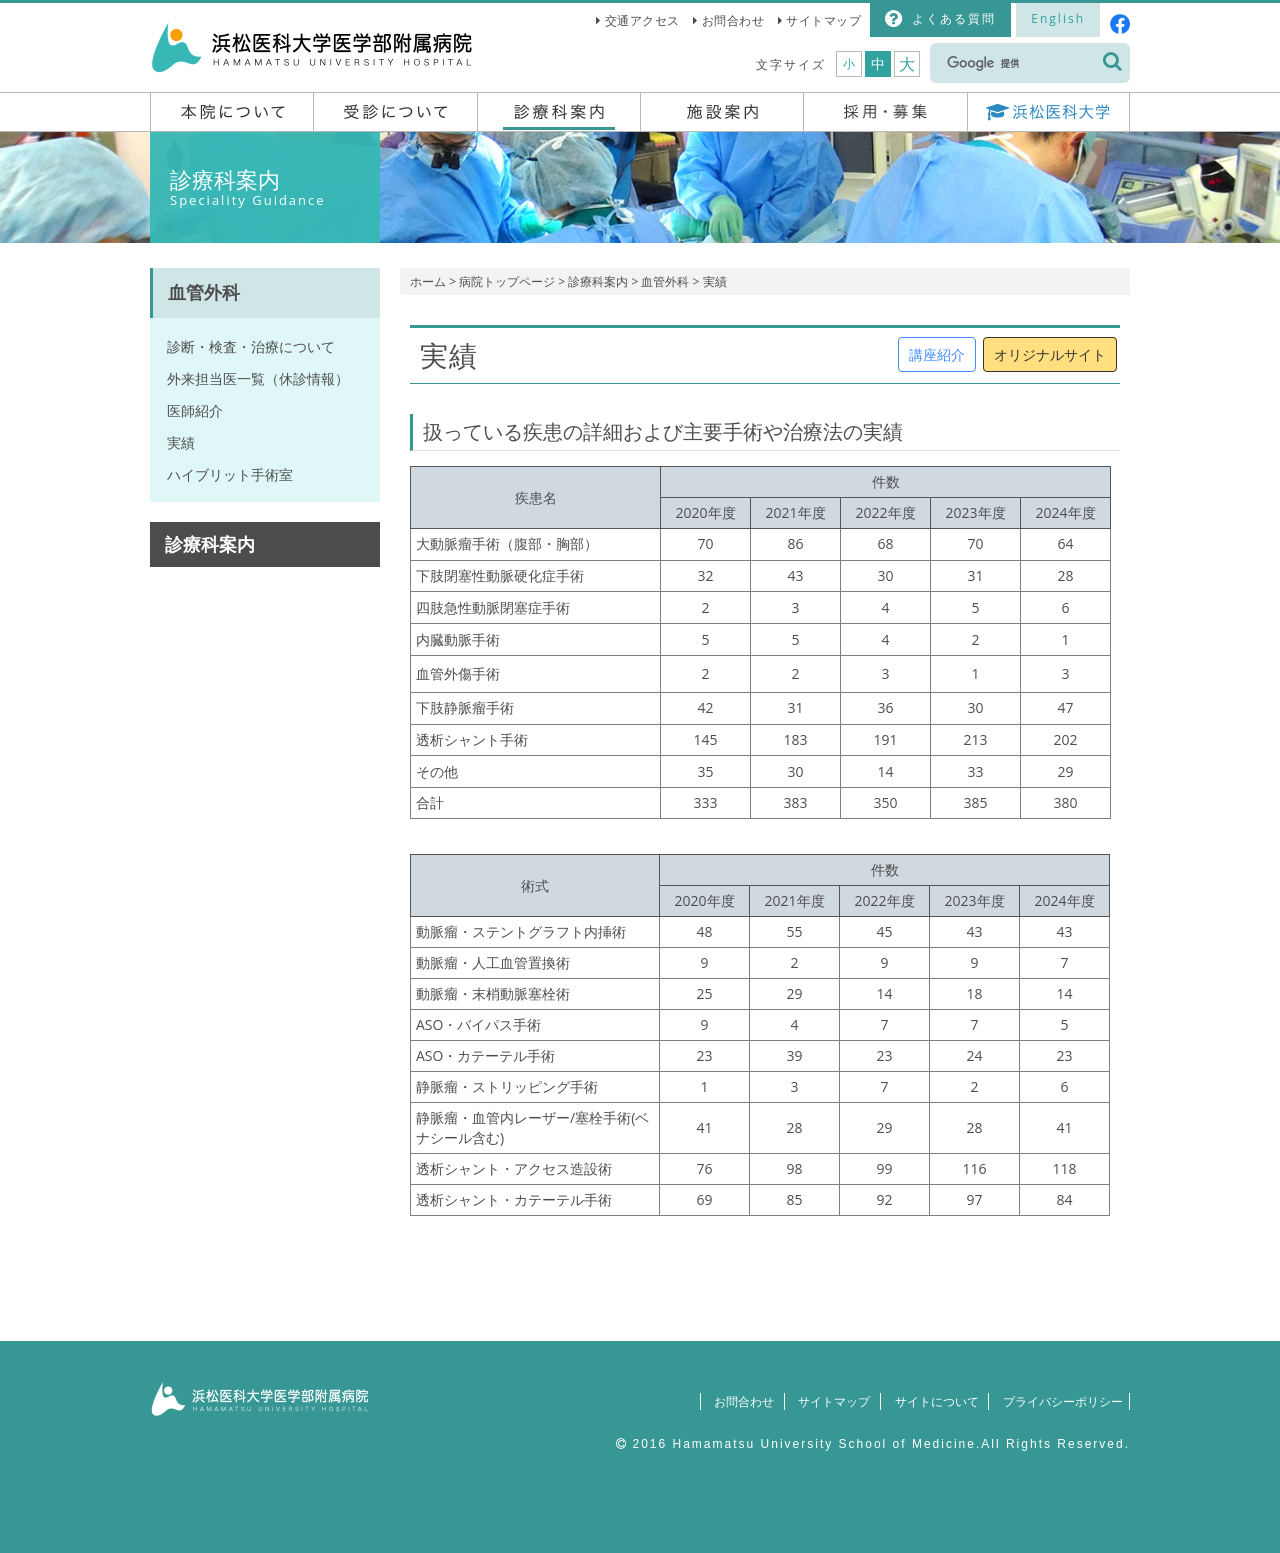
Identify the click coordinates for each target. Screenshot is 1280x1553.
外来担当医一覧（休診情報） (258, 378)
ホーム (428, 281)
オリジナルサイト (1050, 354)
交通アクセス (642, 20)
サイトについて (926, 1401)
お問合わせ (733, 20)
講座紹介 (937, 354)
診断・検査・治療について (251, 346)
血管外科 (665, 281)
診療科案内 (598, 281)
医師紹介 (195, 410)
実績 (181, 442)
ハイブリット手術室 (230, 474)
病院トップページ (507, 281)
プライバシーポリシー (1057, 1401)
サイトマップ (823, 20)
